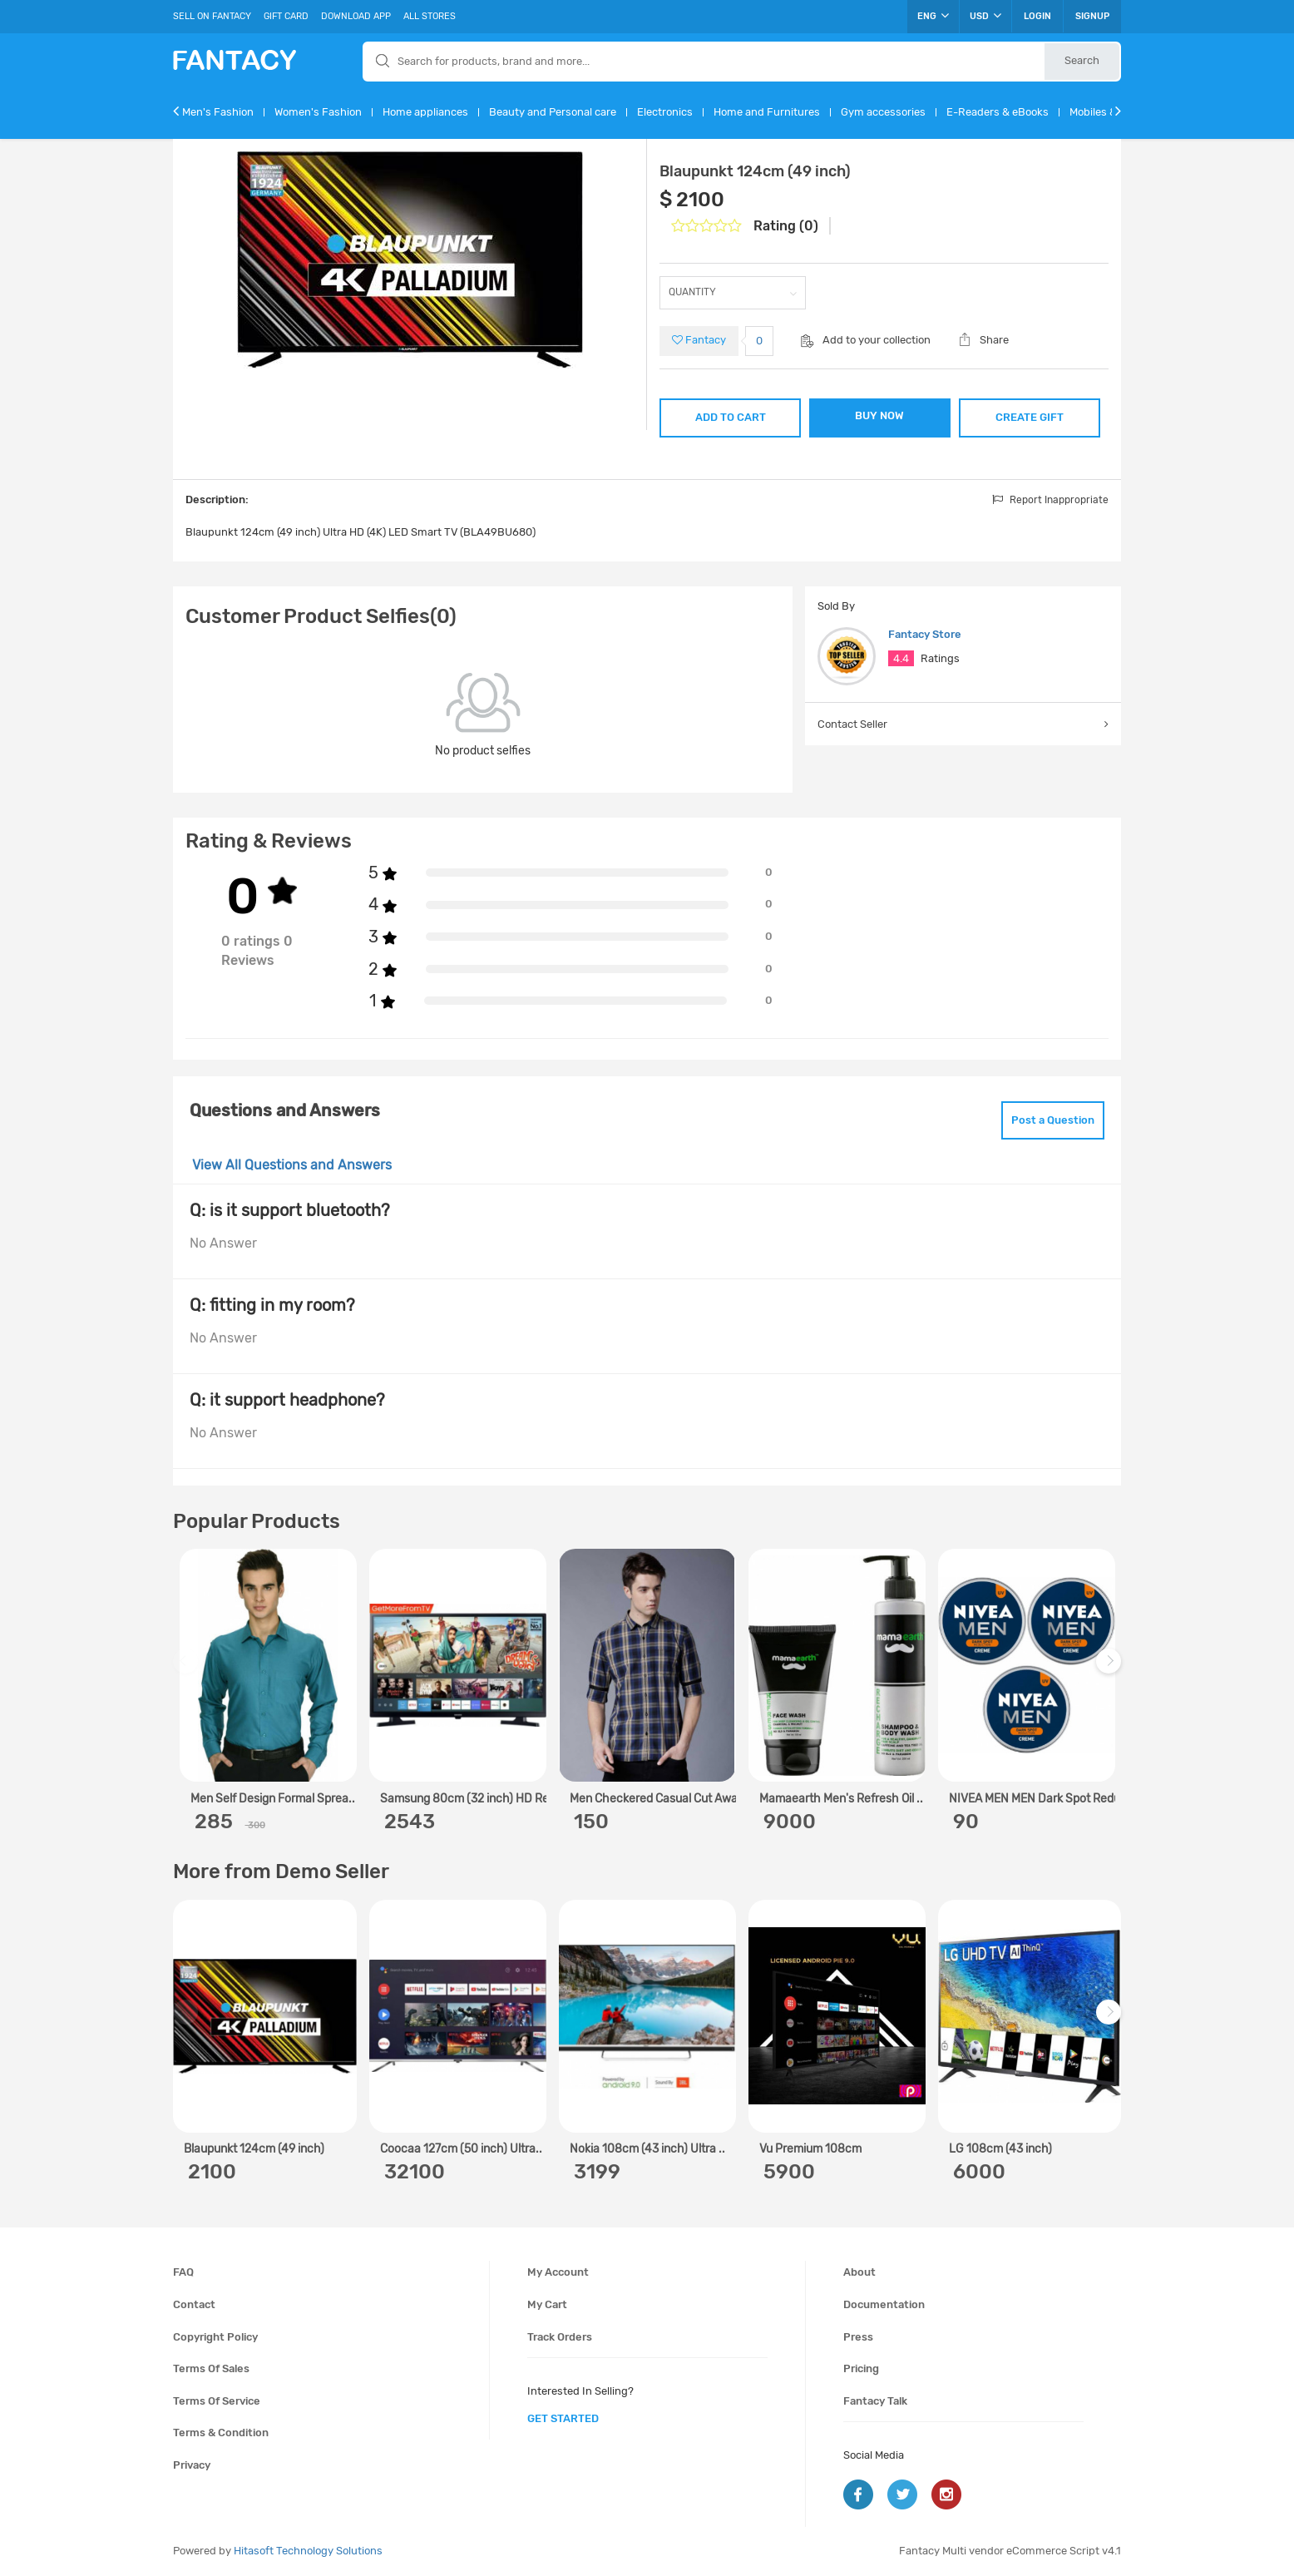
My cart (547, 2304)
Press (858, 2337)
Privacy (191, 2465)
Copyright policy (215, 2337)
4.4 (901, 658)
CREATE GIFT (1029, 417)
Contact (194, 2304)
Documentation (884, 2304)
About (859, 2272)
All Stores (429, 16)
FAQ (183, 2272)
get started (563, 2418)
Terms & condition (221, 2432)
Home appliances (425, 112)
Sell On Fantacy (212, 16)
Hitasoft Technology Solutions (308, 2550)
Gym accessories (883, 112)
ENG (933, 15)
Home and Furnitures (767, 112)
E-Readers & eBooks (997, 112)
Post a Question (1052, 1120)
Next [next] (1111, 1670)
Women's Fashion (318, 112)
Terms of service (216, 2401)
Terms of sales (211, 2368)
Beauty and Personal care (552, 112)
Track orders (559, 2337)
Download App (356, 16)
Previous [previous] (188, 1670)
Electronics (665, 112)
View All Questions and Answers (292, 1165)
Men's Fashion (218, 112)
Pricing (861, 2368)
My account (558, 2272)
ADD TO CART (730, 417)
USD (985, 15)
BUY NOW (879, 415)
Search (1081, 60)
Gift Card (286, 16)
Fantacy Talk (875, 2401)
